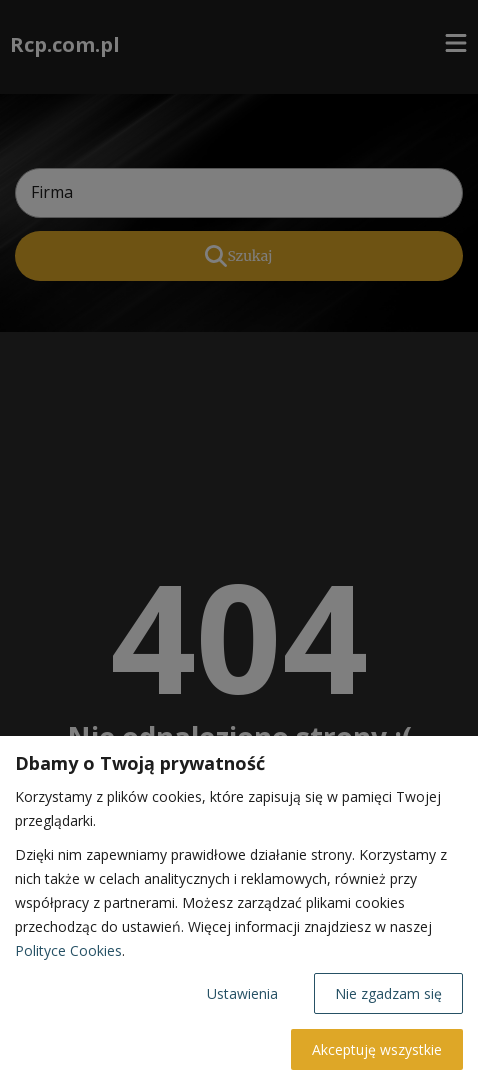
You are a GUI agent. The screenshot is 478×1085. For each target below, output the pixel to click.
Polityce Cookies (68, 950)
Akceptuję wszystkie (377, 1049)
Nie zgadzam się (388, 993)
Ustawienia (242, 993)
